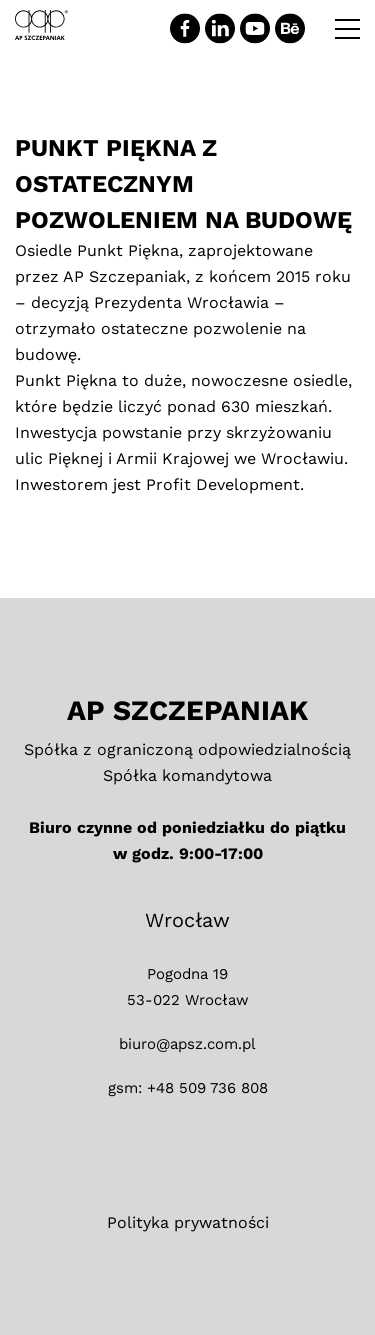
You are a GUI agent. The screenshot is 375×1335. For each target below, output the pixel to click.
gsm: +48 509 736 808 (188, 1088)
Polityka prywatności (188, 1222)
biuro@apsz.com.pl (187, 1044)
